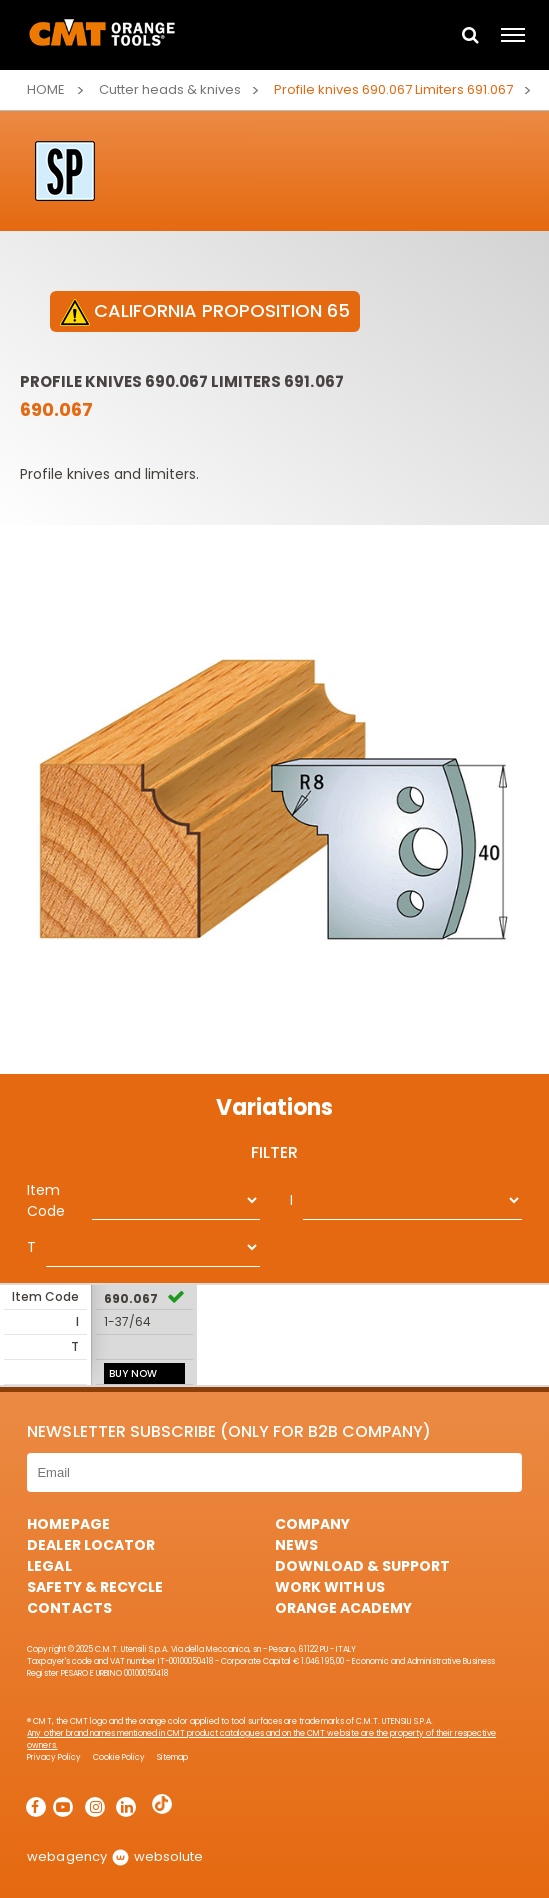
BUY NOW (133, 1373)
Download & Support (362, 1566)
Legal (49, 1566)
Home (46, 89)
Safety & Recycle (94, 1587)
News (296, 1545)
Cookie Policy (119, 1757)
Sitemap (172, 1757)
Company (312, 1524)
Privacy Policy (53, 1757)
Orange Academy (343, 1608)
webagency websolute (114, 1856)
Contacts (69, 1608)
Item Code (46, 1200)
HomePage (68, 1524)
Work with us (330, 1587)
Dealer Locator (90, 1545)
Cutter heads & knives (170, 89)
